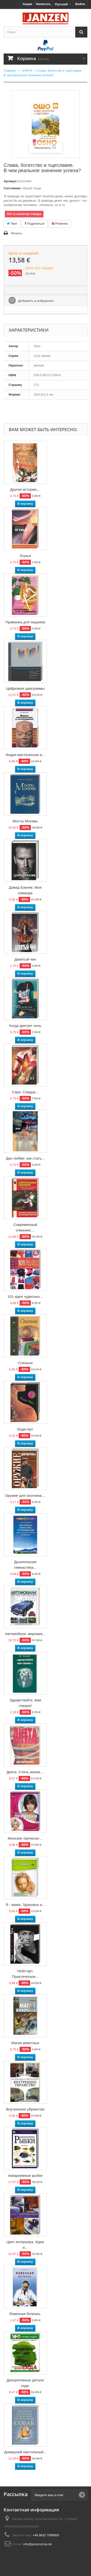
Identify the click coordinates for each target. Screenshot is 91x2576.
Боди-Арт (25, 1429)
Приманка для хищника (25, 622)
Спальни (25, 1363)
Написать (43, 4)
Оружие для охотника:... (25, 1495)
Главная (10, 70)
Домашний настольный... (25, 2452)
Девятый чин (25, 959)
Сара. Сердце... (25, 1092)
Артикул (10, 181)
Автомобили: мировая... (25, 1634)
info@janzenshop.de (37, 2544)
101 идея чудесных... (25, 1296)
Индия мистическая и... (25, 755)
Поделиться (34, 223)
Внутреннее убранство (25, 2109)
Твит (12, 223)
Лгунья (25, 556)
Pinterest (60, 223)
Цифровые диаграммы (25, 688)
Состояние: (12, 188)
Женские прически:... (25, 1838)
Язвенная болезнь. (25, 2314)
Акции (27, 4)
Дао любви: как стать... (25, 1158)
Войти (80, 4)
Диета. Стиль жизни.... (25, 1772)
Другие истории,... (25, 489)
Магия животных (25, 2043)
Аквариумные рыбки (25, 2175)
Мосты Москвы (25, 821)
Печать (16, 233)
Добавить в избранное (35, 301)
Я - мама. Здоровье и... (25, 1905)
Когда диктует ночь (25, 1026)
